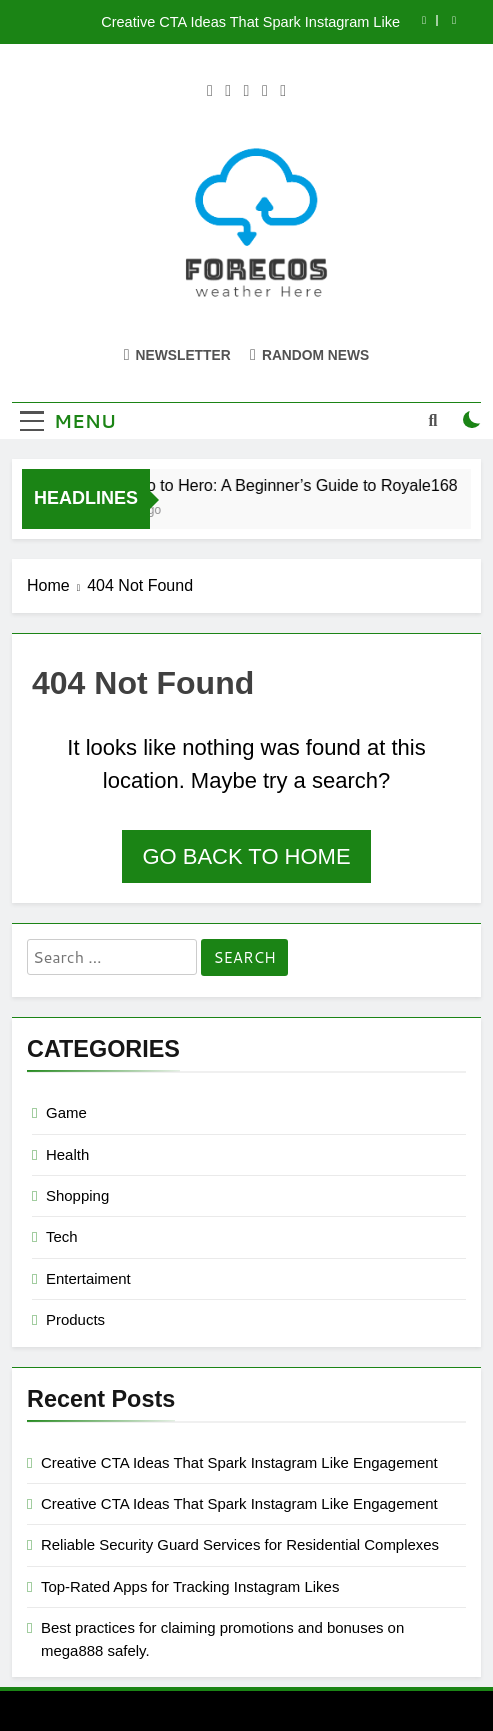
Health (67, 1154)
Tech (62, 1236)
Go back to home (246, 856)
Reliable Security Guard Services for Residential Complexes (240, 1544)
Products (75, 1319)
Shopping (77, 1195)
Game (66, 1112)
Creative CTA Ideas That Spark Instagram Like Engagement (250, 22)
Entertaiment (88, 1278)
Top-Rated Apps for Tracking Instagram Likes (190, 1586)
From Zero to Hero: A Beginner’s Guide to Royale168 (273, 485)
